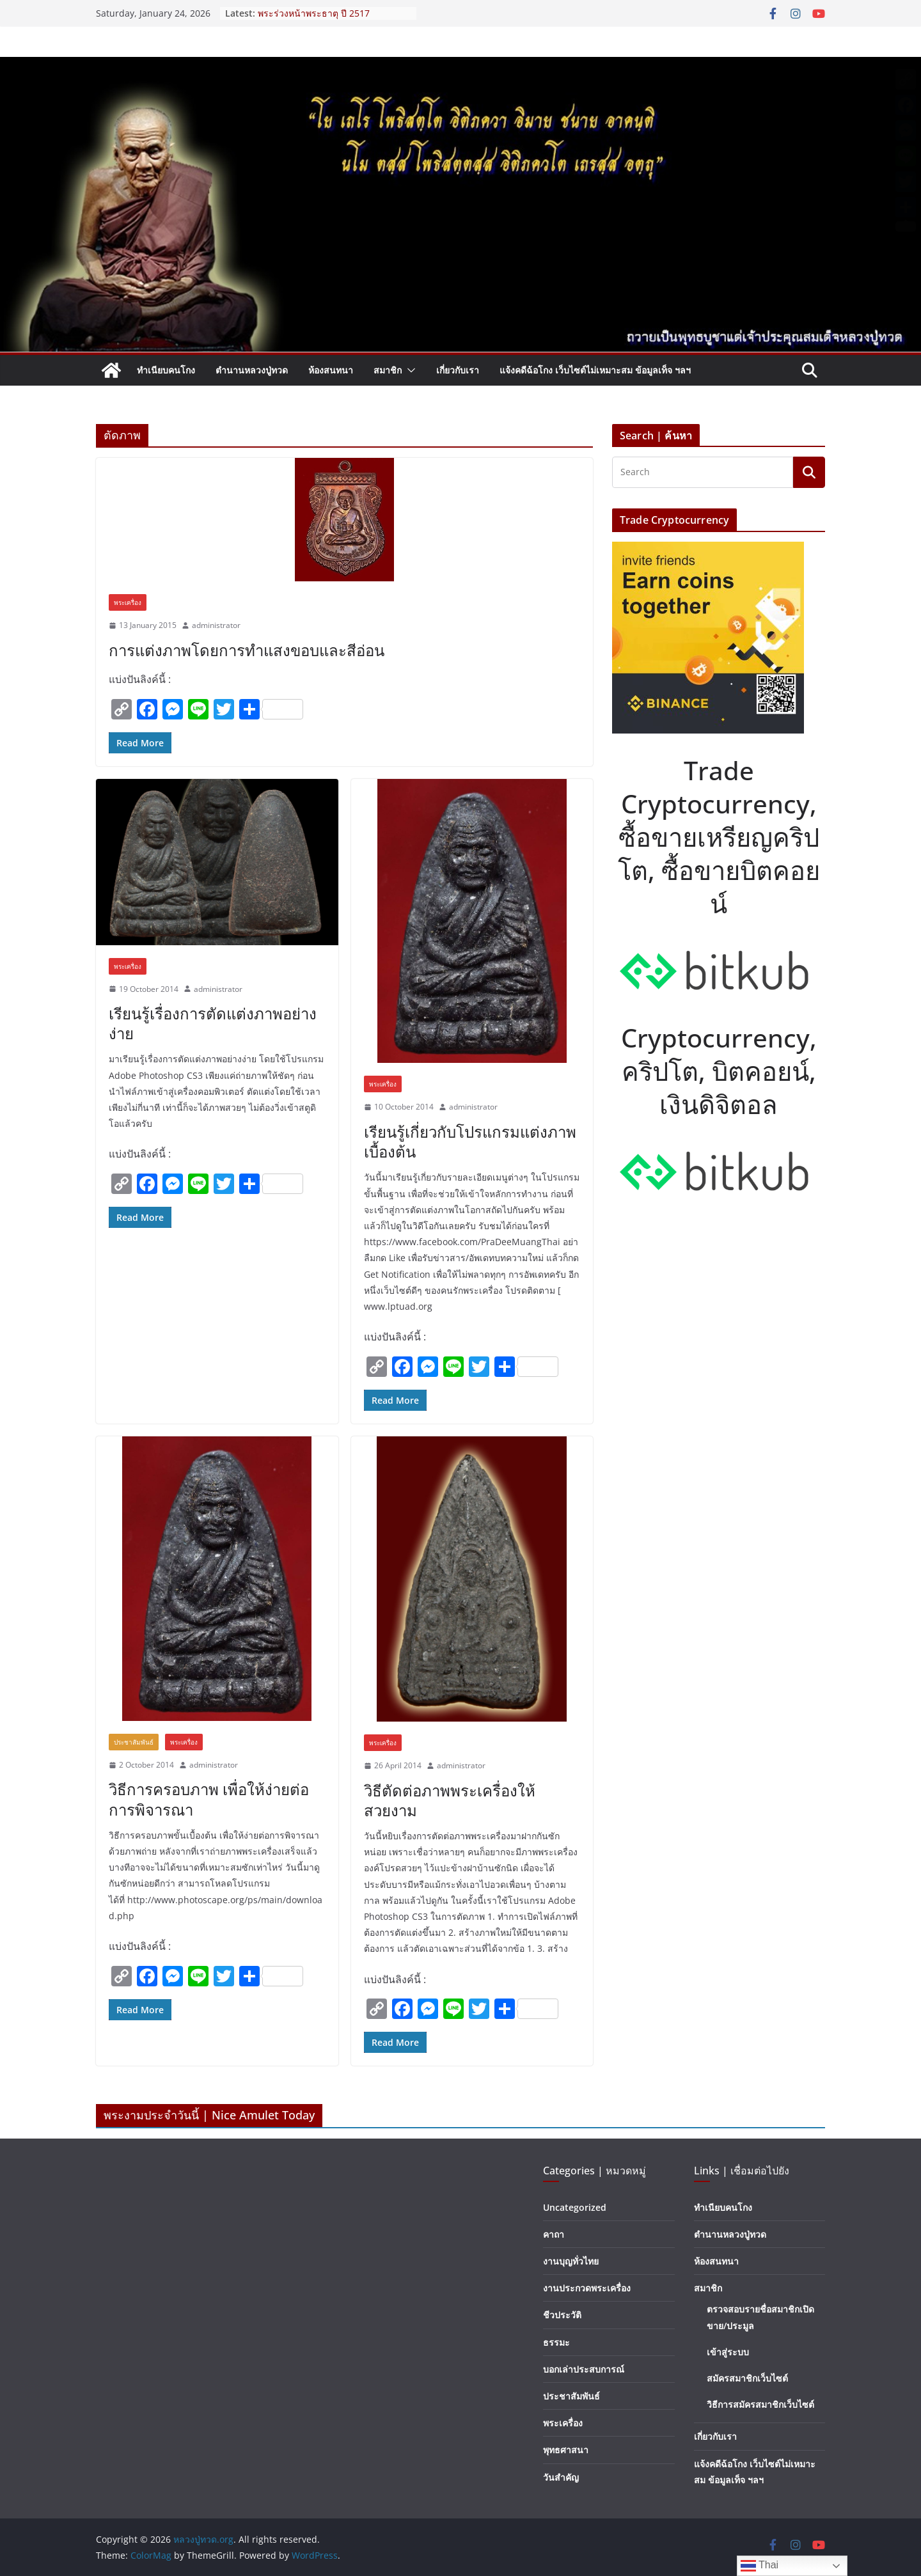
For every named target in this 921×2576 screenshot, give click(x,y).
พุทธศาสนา (565, 2450)
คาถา (553, 2234)
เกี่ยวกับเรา (457, 370)
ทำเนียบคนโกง (166, 370)
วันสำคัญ (561, 2477)
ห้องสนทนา (330, 370)
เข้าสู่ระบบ (728, 2352)
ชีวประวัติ (562, 2315)
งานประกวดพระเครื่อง (587, 2288)
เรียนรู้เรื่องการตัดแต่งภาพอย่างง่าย (213, 1023)
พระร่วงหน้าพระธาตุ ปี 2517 (314, 13)
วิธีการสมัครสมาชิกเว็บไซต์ (760, 2404)
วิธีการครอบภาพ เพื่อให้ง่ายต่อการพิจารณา (209, 1799)
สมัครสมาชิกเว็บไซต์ (747, 2378)
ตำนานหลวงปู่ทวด (252, 370)
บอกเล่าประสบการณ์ (583, 2369)
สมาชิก (388, 370)
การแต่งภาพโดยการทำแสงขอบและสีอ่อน (246, 650)
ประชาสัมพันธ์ (134, 1742)
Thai (759, 2565)
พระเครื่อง (127, 602)
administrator (216, 625)
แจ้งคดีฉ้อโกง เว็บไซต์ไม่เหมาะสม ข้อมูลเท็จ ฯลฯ (595, 370)
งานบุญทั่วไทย (571, 2261)
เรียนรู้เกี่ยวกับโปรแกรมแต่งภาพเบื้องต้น (470, 1141)
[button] (409, 370)
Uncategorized (574, 2207)
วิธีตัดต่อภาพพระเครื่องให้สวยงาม (449, 1800)
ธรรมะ (556, 2342)
